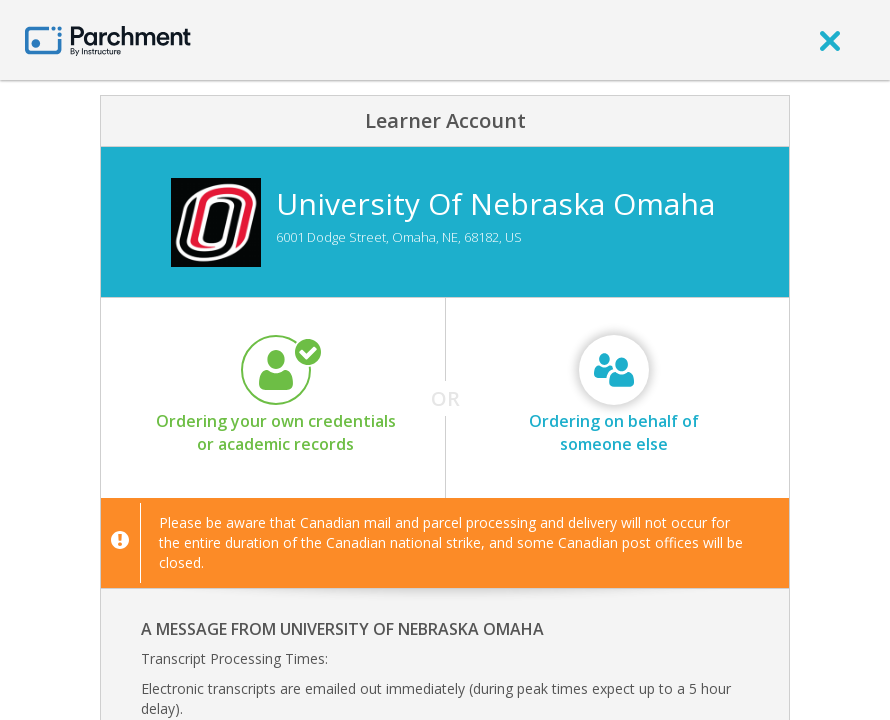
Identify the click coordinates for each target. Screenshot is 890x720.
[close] (830, 40)
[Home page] (108, 39)
